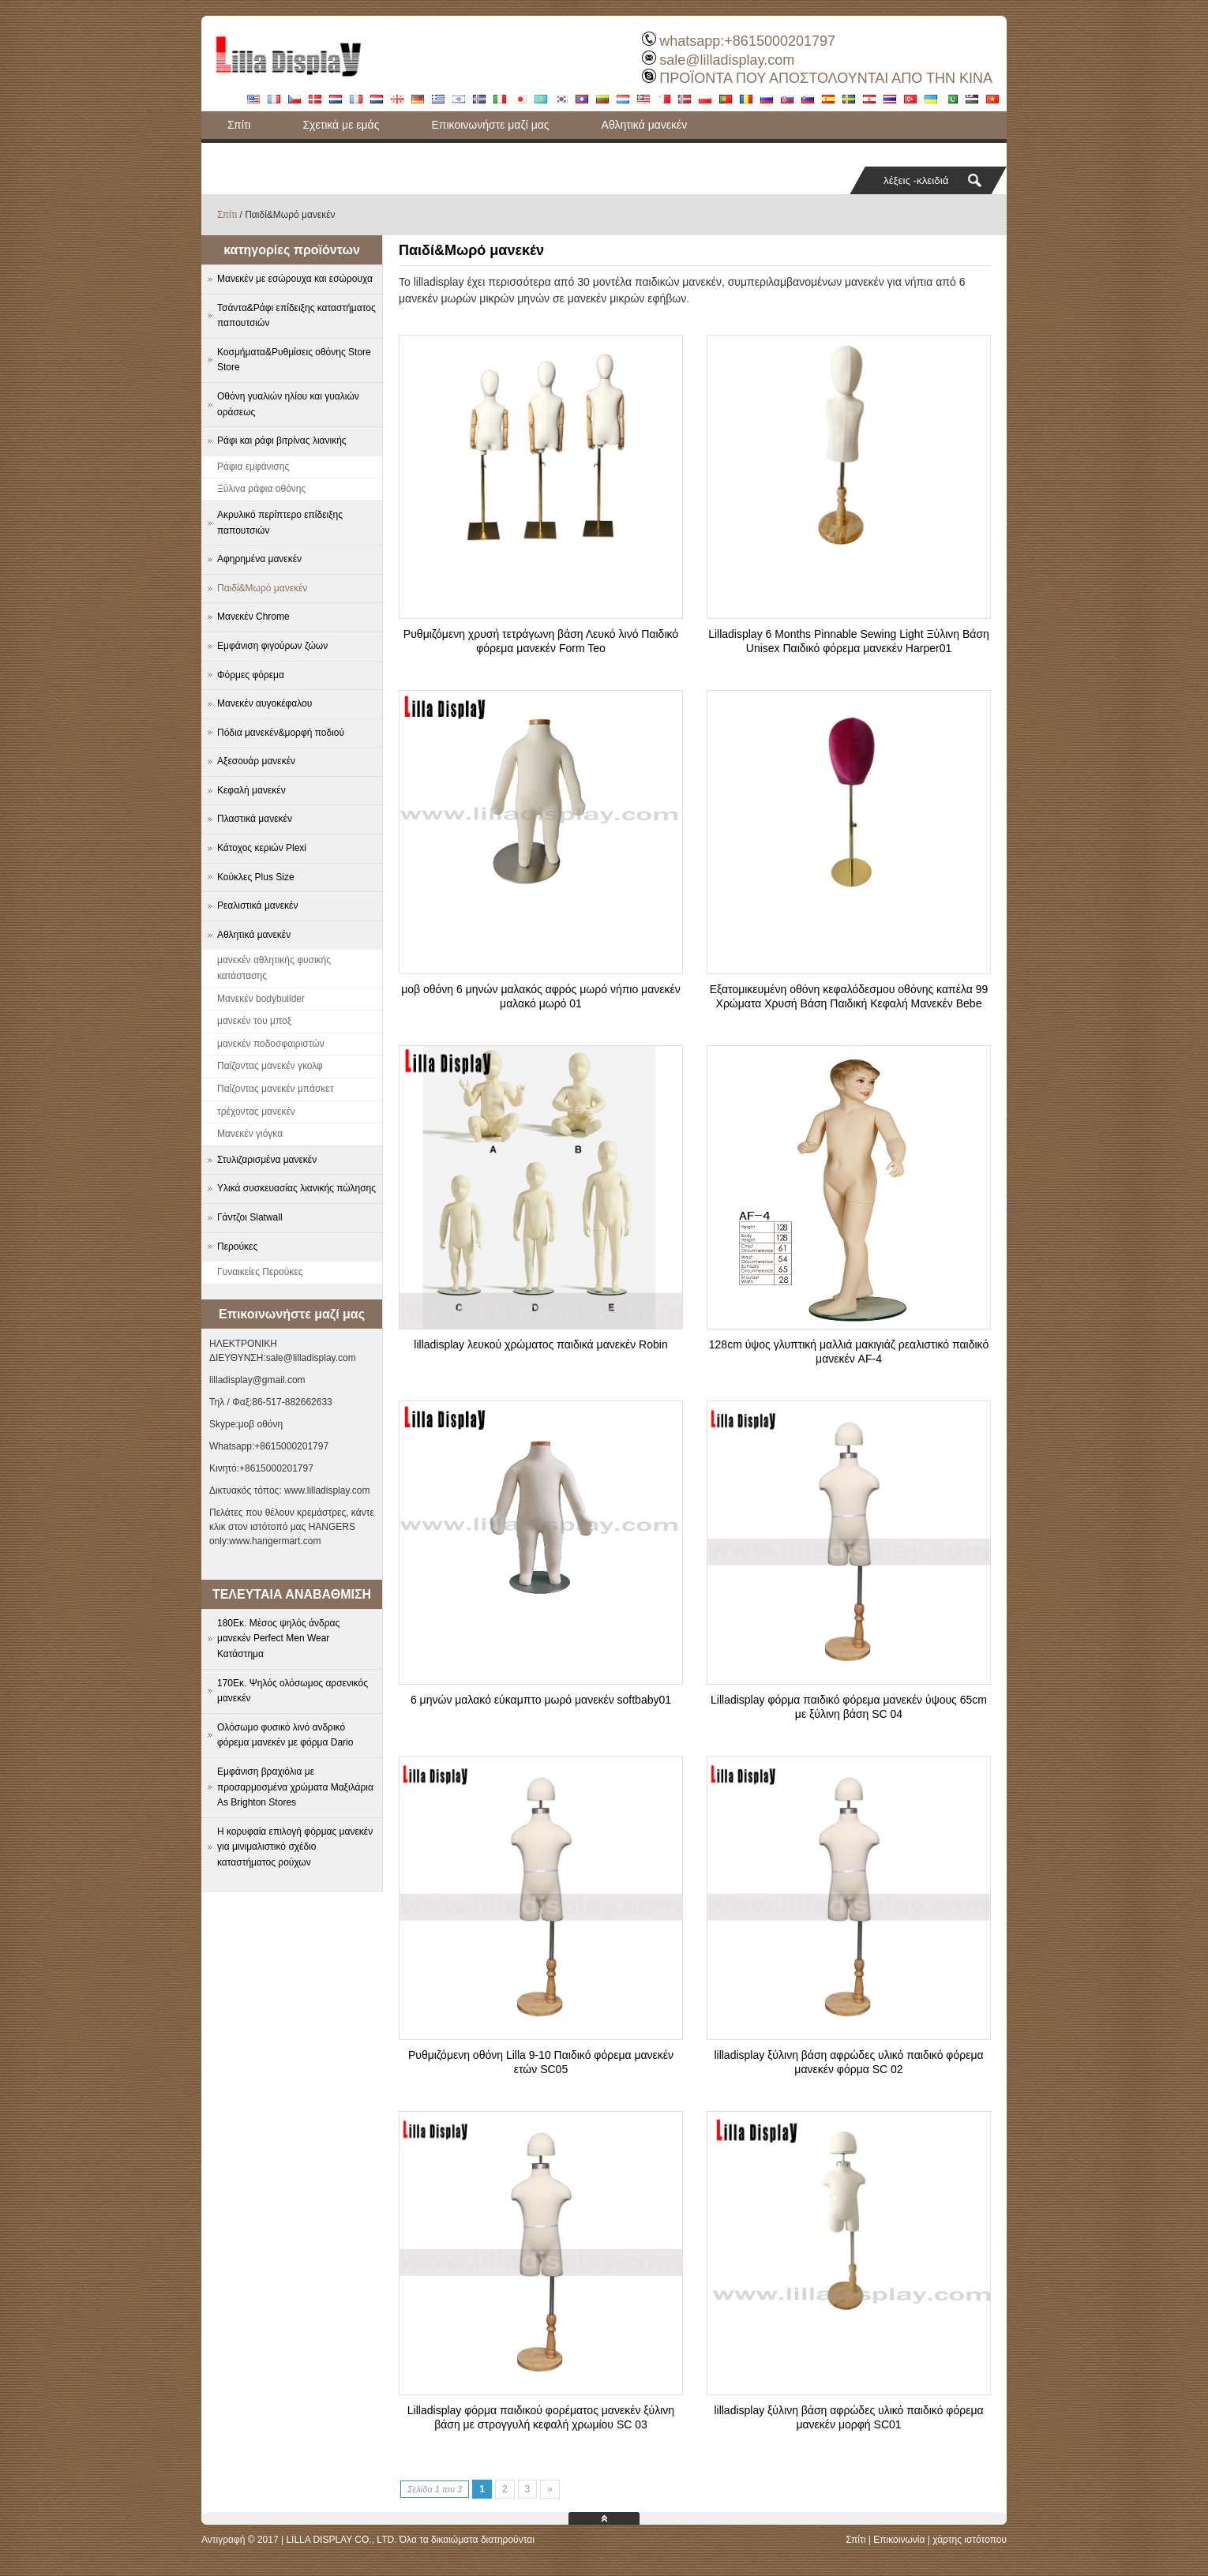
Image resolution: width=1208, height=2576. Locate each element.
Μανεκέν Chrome (253, 616)
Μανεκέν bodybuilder (261, 998)
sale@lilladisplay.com (726, 60)
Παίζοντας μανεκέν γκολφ (270, 1065)
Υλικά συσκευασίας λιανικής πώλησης (296, 1188)
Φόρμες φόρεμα (250, 675)
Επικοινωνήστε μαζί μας (490, 124)
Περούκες (237, 1246)
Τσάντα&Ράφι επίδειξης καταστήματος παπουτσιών (352, 152)
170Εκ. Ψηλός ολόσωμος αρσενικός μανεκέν (292, 1691)
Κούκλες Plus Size (255, 877)
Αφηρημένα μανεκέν (259, 558)
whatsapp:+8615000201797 (747, 41)
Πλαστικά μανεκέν (254, 818)
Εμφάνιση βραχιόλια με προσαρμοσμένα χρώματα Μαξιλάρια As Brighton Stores (295, 1787)
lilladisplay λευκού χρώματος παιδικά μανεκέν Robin (540, 1344)
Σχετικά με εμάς (340, 124)
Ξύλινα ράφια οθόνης (261, 488)
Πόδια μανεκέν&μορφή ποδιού (280, 732)
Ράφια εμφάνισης (253, 466)
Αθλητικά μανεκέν (645, 124)
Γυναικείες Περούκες (259, 1271)
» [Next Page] (550, 2489)
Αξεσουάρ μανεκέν (256, 761)
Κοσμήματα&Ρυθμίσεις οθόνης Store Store (294, 360)
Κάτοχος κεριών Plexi (261, 847)
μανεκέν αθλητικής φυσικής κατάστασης (274, 967)
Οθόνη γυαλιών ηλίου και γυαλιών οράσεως (288, 404)
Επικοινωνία (899, 2539)
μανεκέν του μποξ (254, 1020)
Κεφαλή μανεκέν (251, 790)
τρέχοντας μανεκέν (256, 1111)
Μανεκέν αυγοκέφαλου (264, 703)
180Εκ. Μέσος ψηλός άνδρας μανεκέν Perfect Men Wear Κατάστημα (278, 1638)
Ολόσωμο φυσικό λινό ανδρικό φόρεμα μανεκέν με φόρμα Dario (285, 1735)
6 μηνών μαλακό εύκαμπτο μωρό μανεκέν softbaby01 (541, 1699)
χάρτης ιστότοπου (969, 2539)
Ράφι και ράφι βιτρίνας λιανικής (282, 440)
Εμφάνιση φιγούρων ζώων (272, 645)
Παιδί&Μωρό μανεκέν (262, 588)
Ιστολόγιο (552, 152)
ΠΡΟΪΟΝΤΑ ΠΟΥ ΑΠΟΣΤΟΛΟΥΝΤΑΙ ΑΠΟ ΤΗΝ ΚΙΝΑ (825, 78)
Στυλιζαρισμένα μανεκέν (267, 1159)
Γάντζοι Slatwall (250, 1217)
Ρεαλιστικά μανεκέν (257, 905)
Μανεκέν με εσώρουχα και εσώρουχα (295, 278)
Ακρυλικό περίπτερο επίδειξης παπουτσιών (280, 522)
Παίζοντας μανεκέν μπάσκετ (275, 1088)
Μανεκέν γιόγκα (250, 1133)
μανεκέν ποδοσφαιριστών (271, 1043)
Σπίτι (238, 124)
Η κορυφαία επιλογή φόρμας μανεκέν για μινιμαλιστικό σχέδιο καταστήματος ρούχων (295, 1847)
